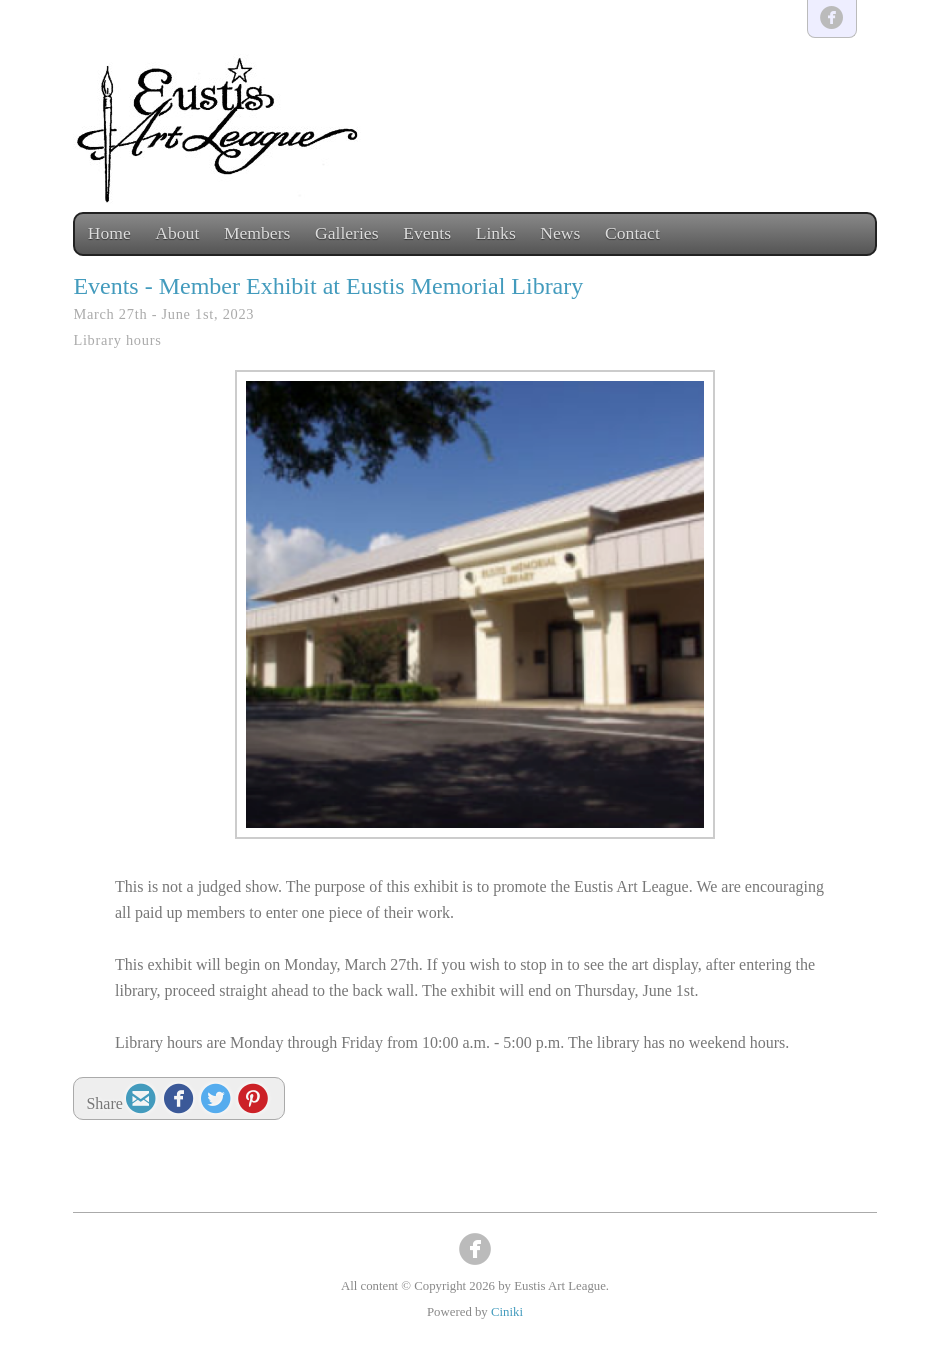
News (560, 233)
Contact (632, 233)
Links (496, 233)
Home (109, 233)
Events (427, 233)
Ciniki (507, 1312)
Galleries (347, 233)
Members (257, 233)
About (177, 233)
